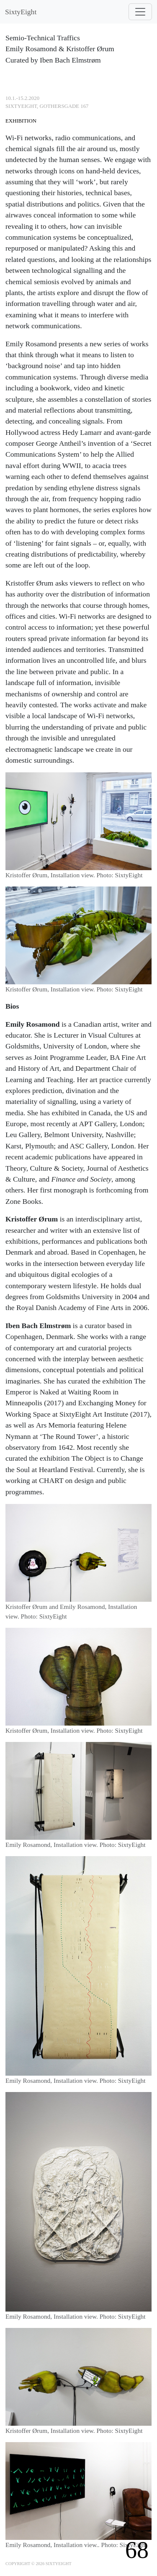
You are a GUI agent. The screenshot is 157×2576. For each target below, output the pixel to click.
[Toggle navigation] (140, 11)
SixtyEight (20, 12)
